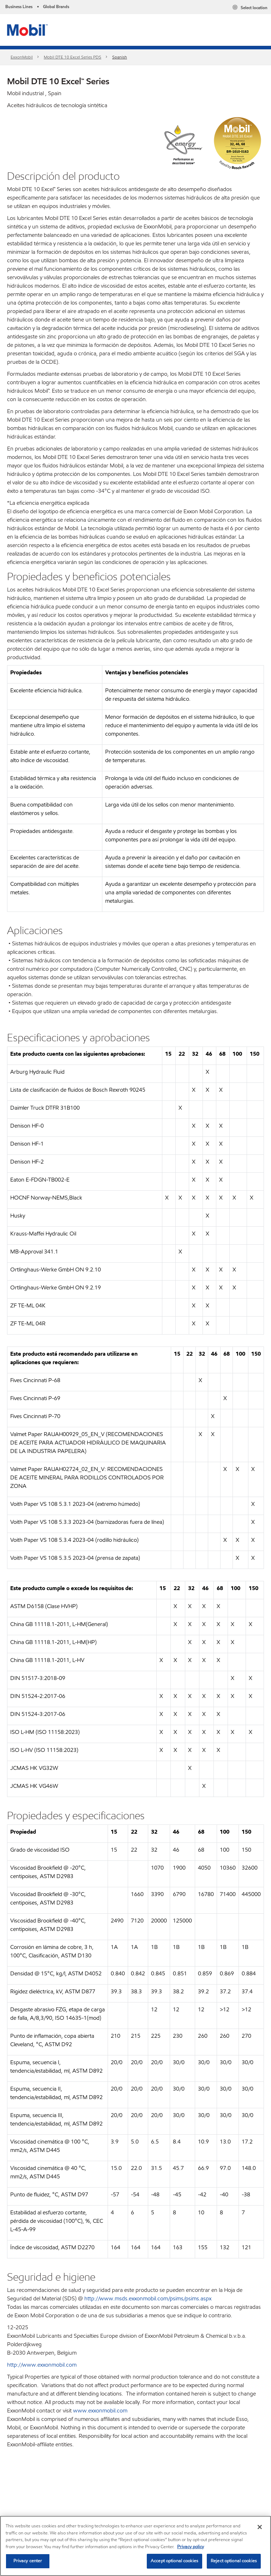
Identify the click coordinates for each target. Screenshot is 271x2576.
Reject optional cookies (234, 2561)
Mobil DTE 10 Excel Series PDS (72, 57)
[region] (135, 2546)
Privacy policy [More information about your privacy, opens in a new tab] (190, 2547)
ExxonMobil (22, 57)
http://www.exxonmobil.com (42, 2364)
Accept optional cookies (174, 2561)
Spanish (119, 57)
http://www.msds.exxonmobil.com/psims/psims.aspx (147, 2298)
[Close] (259, 2527)
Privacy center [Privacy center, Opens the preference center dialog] (27, 2561)
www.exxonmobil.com (100, 2410)
